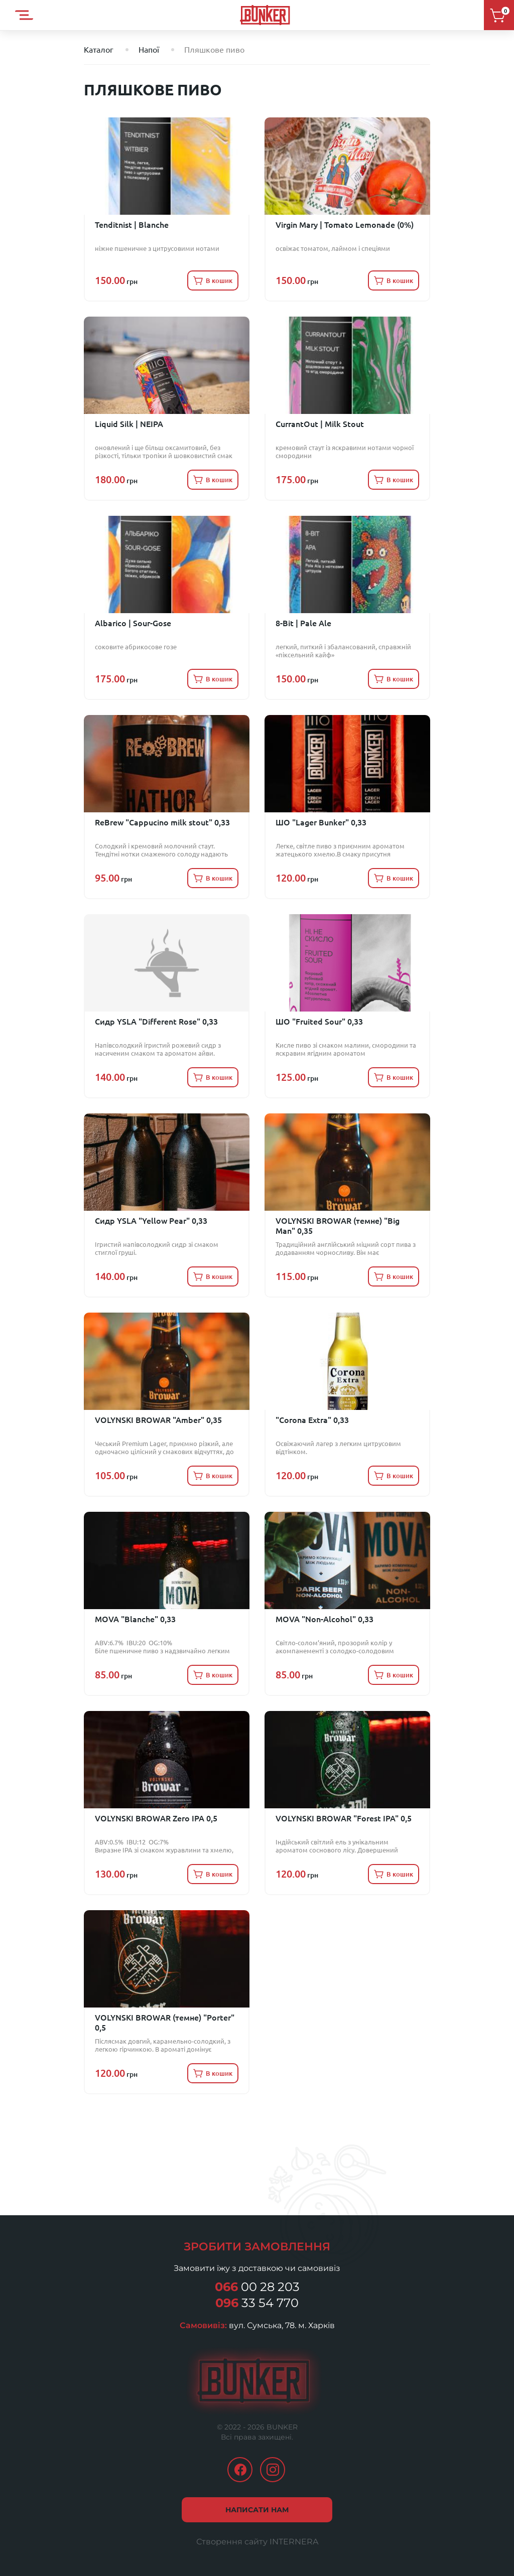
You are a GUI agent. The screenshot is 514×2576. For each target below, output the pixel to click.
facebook (239, 2469)
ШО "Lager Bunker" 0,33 (321, 822)
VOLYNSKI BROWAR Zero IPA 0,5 (156, 1818)
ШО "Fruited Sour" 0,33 (319, 1021)
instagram (272, 2469)
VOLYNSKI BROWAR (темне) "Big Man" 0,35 (338, 1225)
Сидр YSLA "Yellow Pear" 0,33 (151, 1220)
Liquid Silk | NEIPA (129, 423)
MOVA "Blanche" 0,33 (135, 1619)
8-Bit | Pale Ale (303, 623)
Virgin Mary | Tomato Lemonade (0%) (345, 224)
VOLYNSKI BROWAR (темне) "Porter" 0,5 (164, 2022)
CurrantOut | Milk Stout (320, 423)
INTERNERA (294, 2541)
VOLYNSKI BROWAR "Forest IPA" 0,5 (344, 1818)
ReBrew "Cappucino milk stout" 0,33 (162, 822)
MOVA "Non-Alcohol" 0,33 (324, 1619)
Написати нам (257, 2509)
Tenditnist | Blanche (132, 224)
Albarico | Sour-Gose (133, 623)
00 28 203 (257, 2286)
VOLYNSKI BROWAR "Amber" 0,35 (158, 1419)
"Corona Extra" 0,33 (312, 1419)
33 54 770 (257, 2303)
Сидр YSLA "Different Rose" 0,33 (156, 1021)
